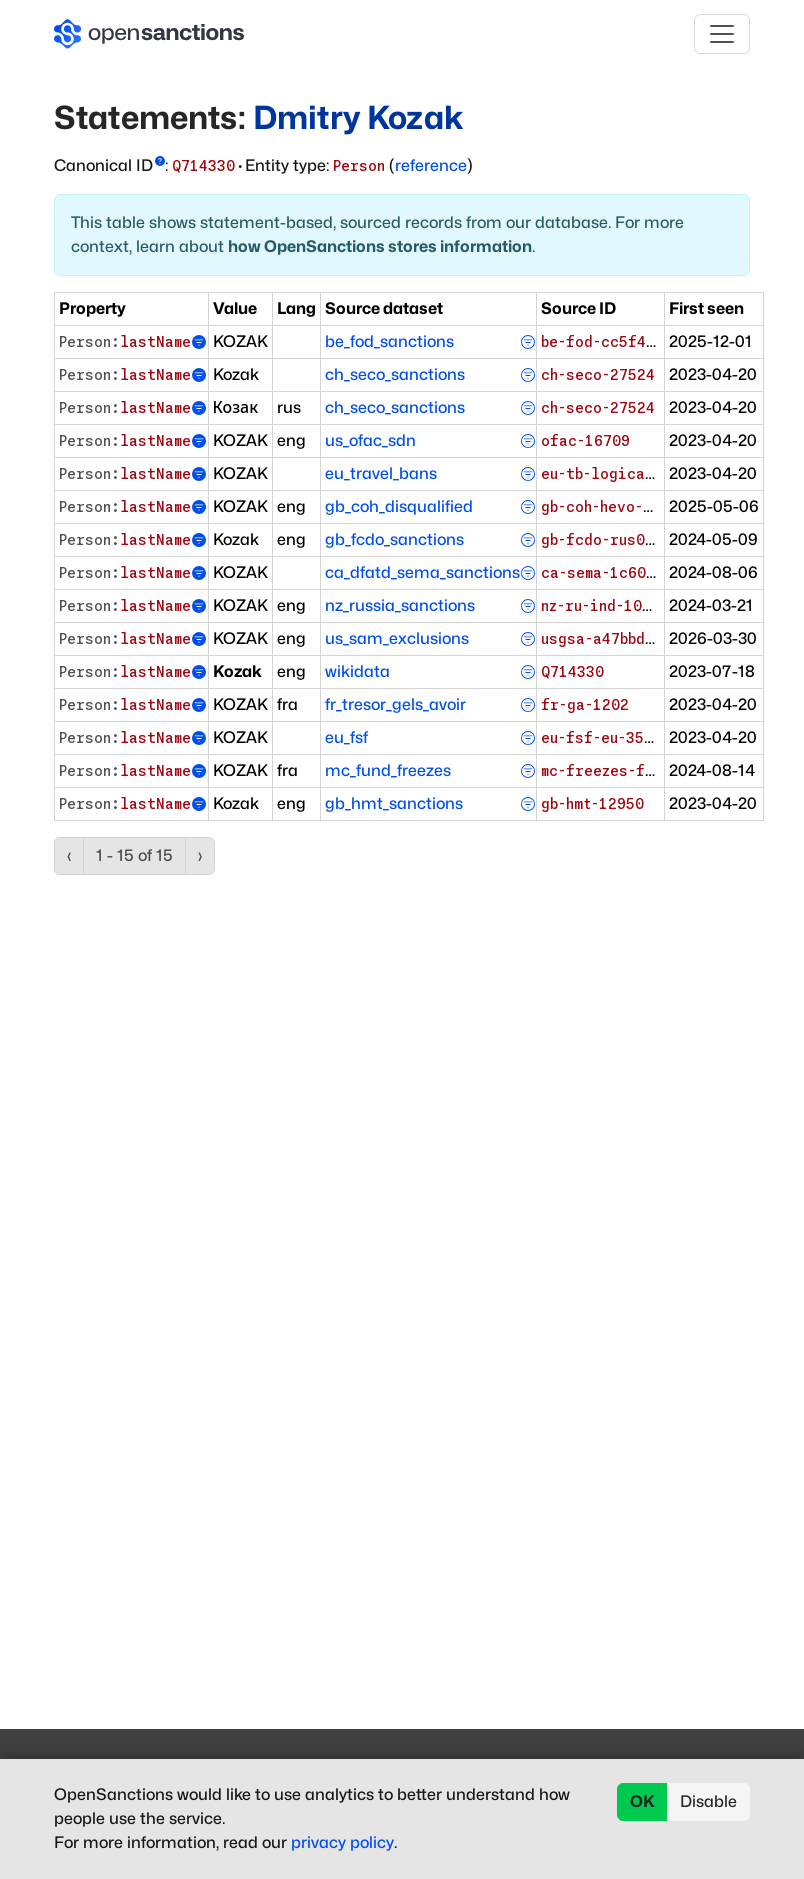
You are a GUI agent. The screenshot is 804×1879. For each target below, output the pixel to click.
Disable (708, 1801)
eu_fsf (346, 737)
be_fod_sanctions (389, 341)
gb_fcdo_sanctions (394, 539)
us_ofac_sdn (370, 440)
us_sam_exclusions (397, 638)
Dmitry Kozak (358, 117)
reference (431, 165)
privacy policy (342, 1842)
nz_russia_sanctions (400, 605)
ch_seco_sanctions (395, 374)
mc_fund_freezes (388, 770)
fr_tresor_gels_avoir (395, 704)
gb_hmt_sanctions (394, 803)
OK (642, 1801)
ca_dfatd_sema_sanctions (422, 572)
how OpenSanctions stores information (380, 246)
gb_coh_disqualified (399, 506)
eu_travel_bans (381, 473)
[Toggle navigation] (722, 34)
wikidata (357, 671)
